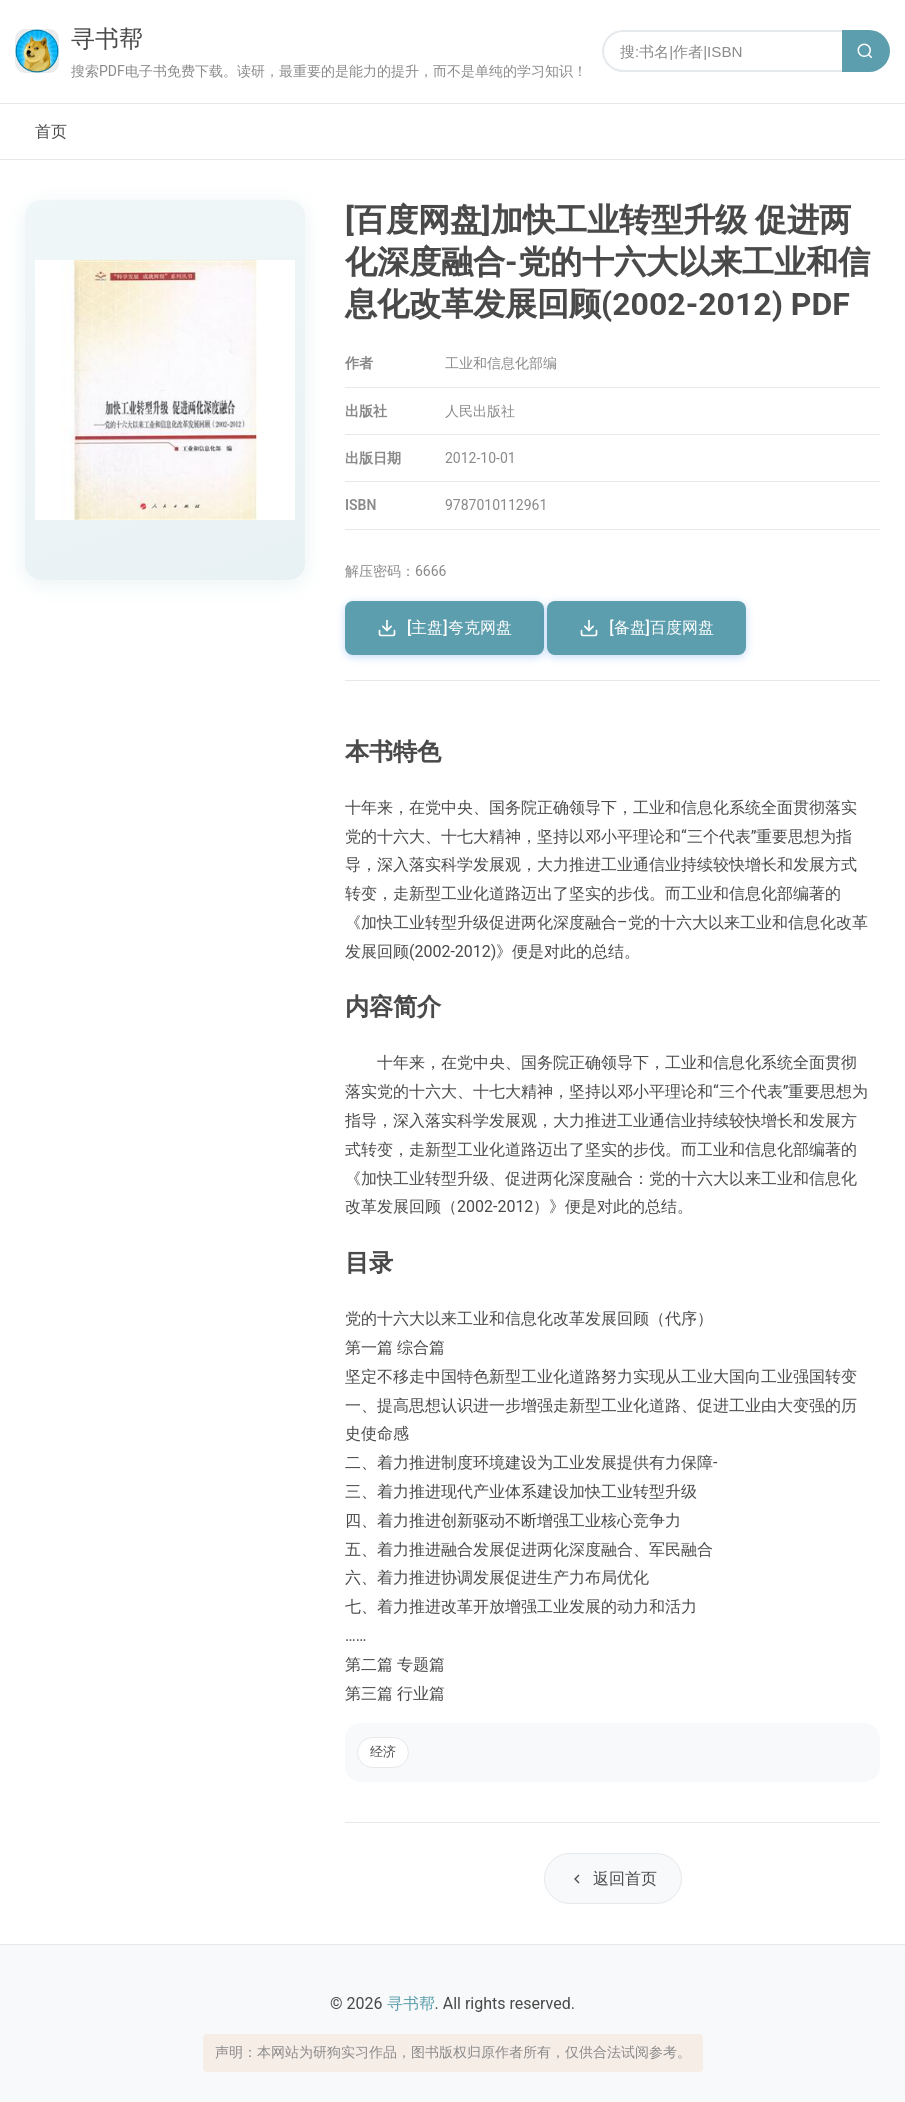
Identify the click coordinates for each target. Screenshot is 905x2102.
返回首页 (613, 1878)
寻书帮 (107, 39)
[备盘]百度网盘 (646, 628)
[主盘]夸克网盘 (444, 628)
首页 (51, 131)
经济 (383, 1751)
